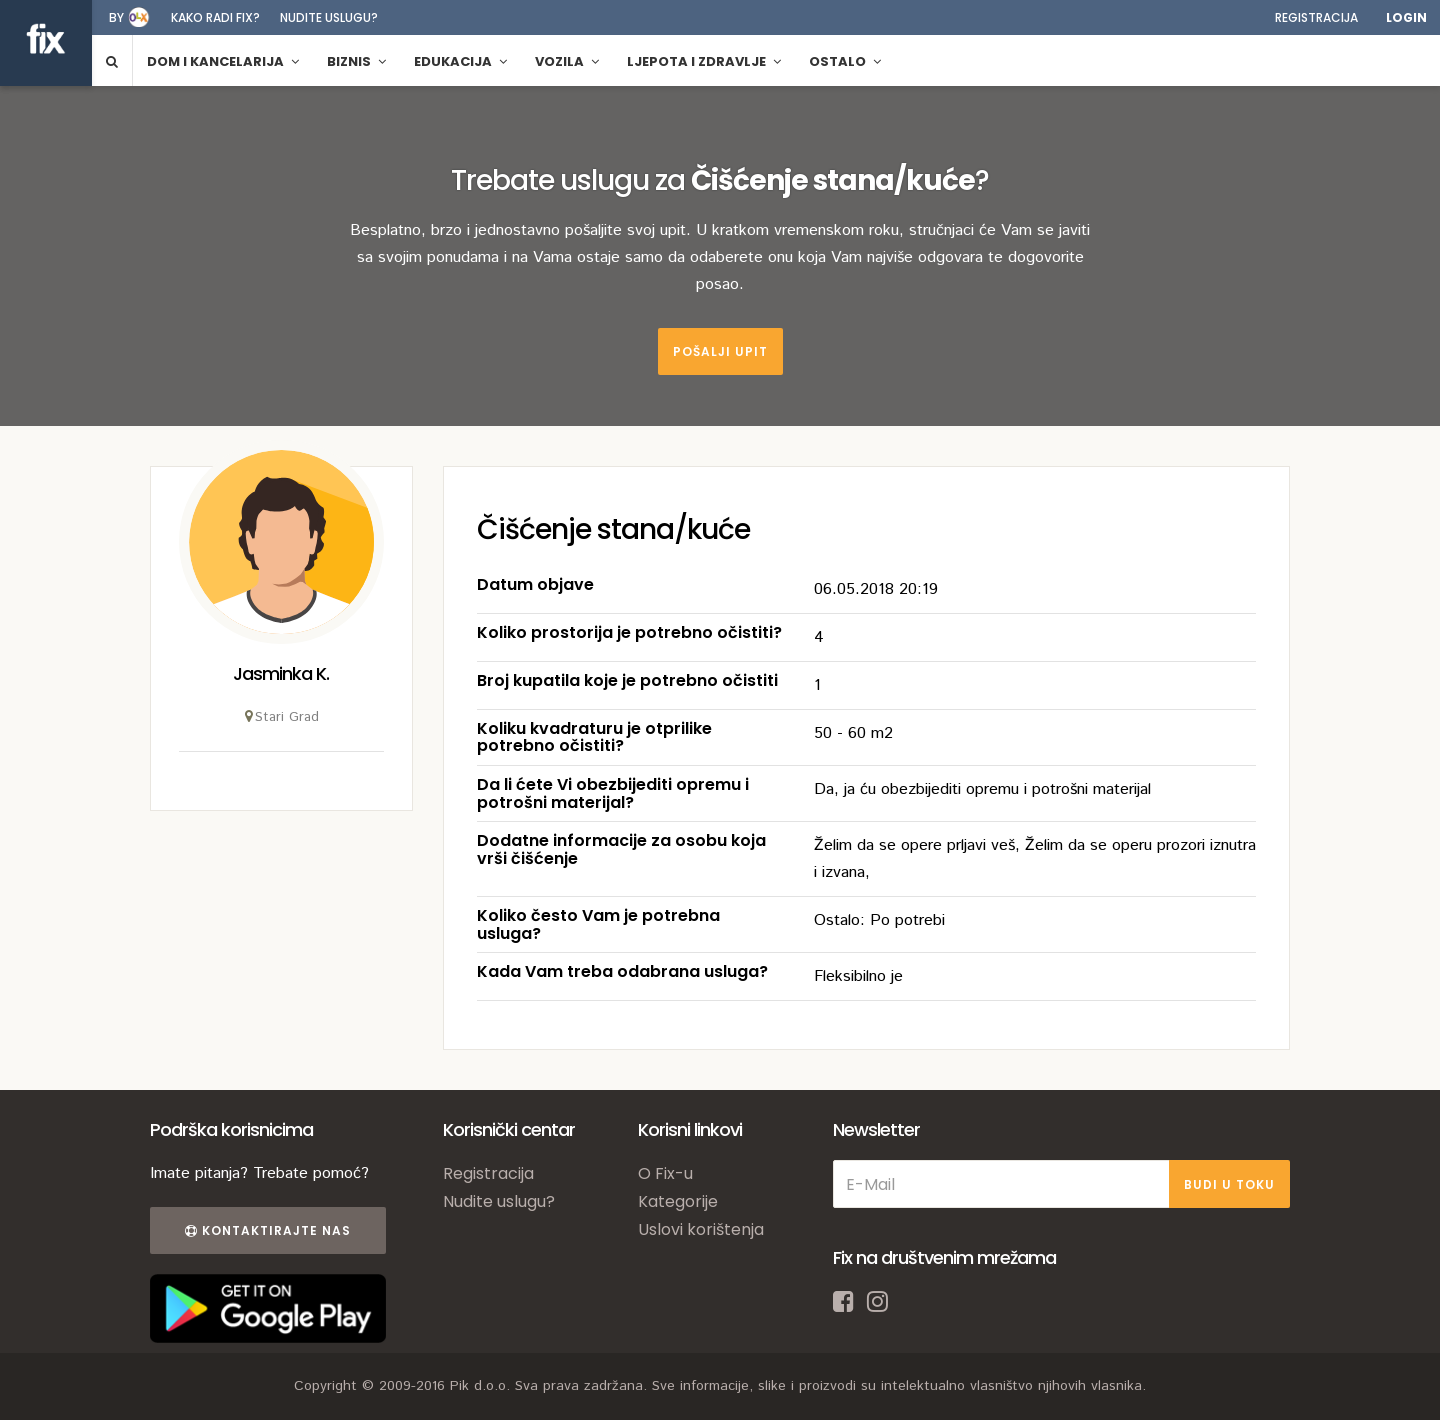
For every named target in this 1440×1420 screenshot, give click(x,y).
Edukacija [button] (460, 61)
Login (1406, 17)
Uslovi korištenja (701, 1229)
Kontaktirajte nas (268, 1230)
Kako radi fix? (215, 17)
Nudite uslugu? (329, 17)
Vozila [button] (567, 61)
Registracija (1316, 17)
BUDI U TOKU (1229, 1184)
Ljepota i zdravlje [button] (704, 61)
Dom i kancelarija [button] (223, 61)
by (116, 17)
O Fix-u (665, 1173)
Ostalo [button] (845, 61)
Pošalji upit (720, 351)
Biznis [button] (356, 61)
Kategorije (678, 1201)
